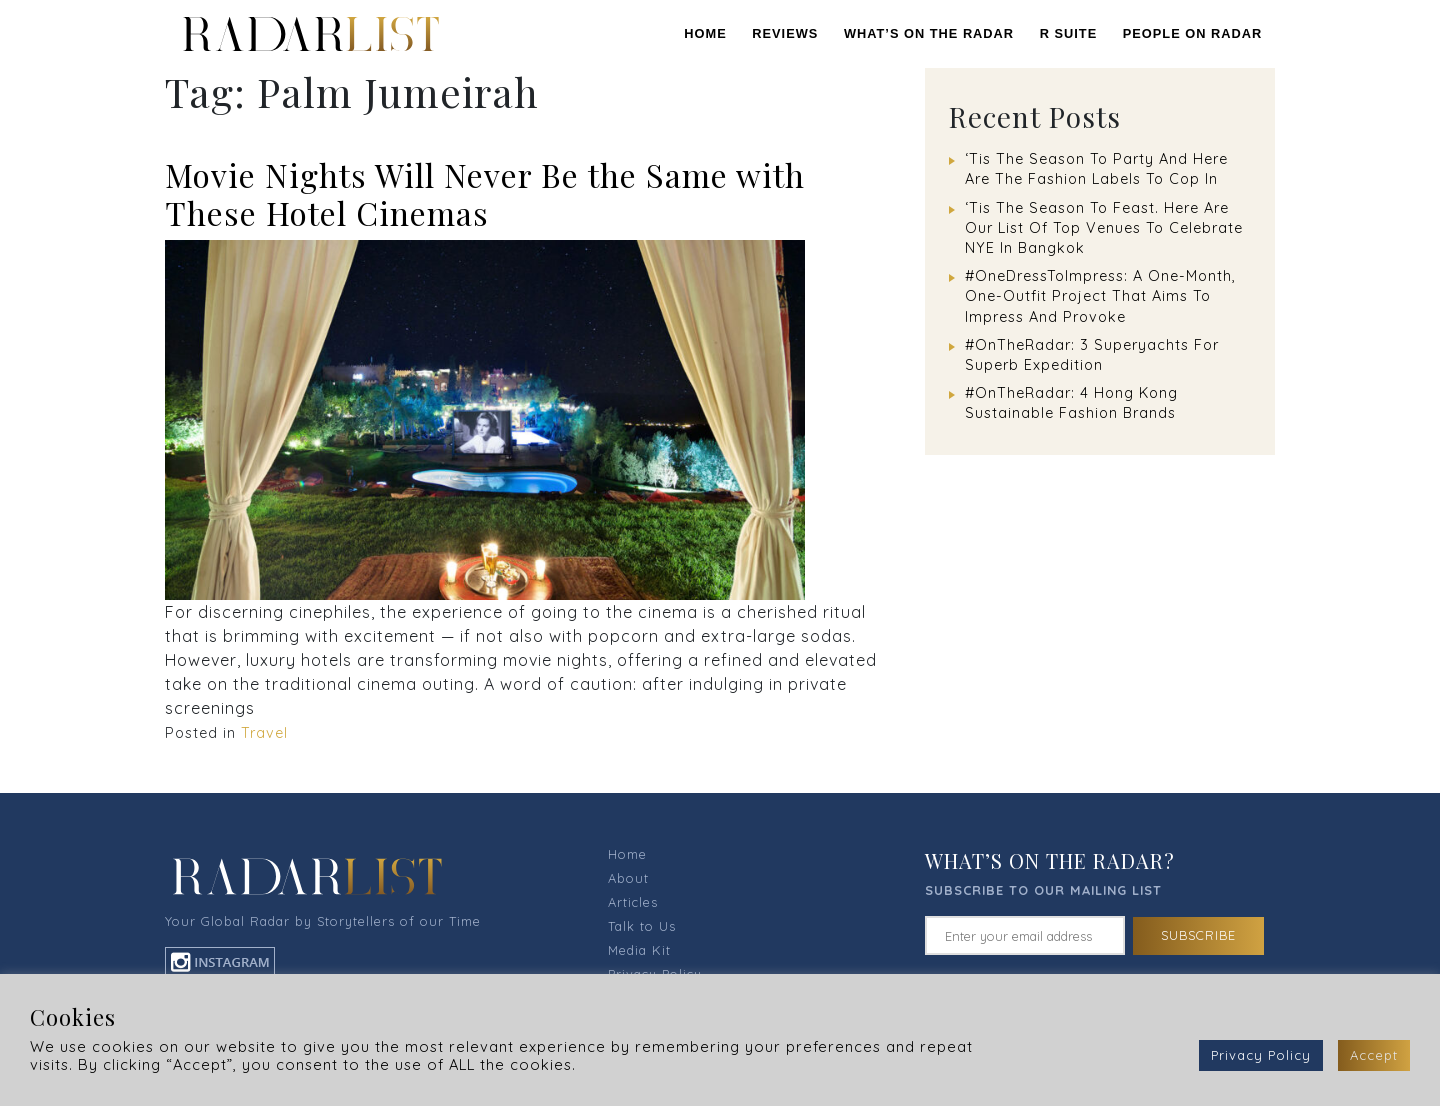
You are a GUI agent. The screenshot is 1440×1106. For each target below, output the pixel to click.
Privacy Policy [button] (1261, 1055)
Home (705, 33)
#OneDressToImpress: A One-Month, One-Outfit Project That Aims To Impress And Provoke (1100, 296)
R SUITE (1068, 33)
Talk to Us (642, 926)
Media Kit (639, 950)
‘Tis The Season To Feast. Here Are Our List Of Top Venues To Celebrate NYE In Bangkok (1104, 228)
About (628, 878)
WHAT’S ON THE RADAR (929, 33)
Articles (633, 902)
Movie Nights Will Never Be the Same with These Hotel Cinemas (485, 193)
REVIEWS (785, 33)
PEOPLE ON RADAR (1192, 33)
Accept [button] (1374, 1055)
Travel (264, 733)
